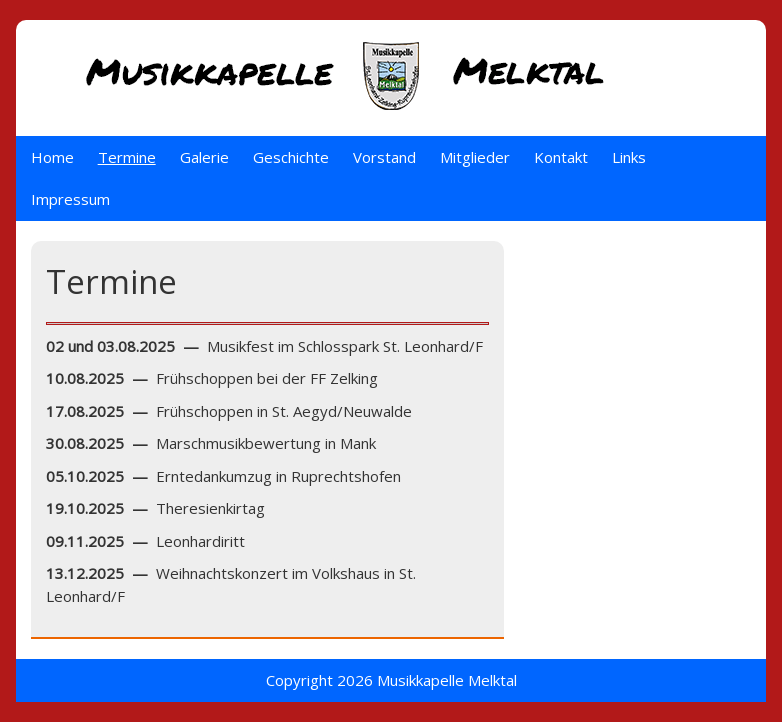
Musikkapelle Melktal (447, 680)
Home (52, 157)
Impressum (70, 199)
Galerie (204, 157)
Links (629, 157)
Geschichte (291, 157)
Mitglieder (475, 157)
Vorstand (384, 157)
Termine (127, 157)
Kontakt (561, 157)
